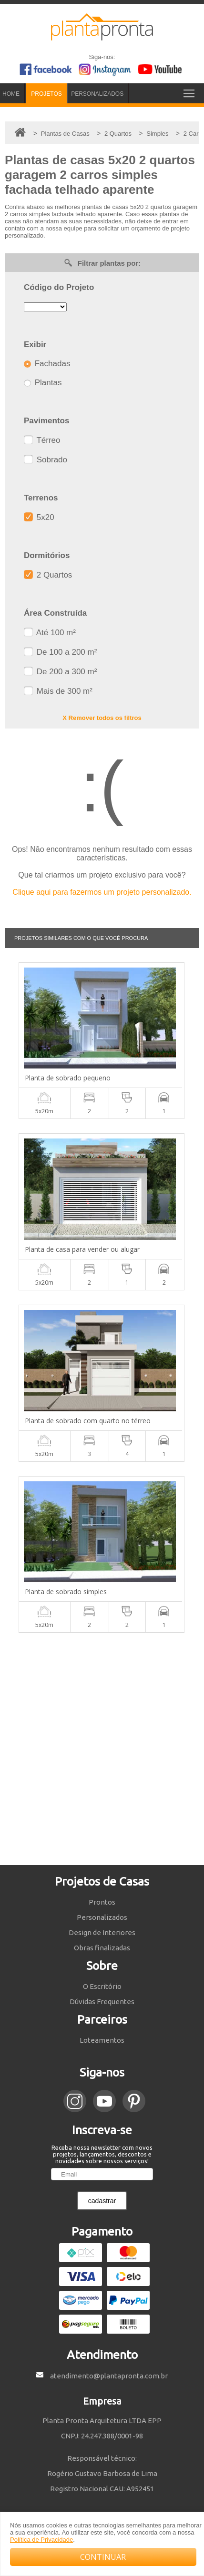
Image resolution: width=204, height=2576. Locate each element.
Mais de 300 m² (58, 691)
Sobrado (45, 459)
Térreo (42, 440)
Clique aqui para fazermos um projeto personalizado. (101, 892)
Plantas (42, 382)
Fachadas (47, 363)
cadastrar (102, 2201)
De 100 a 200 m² (60, 652)
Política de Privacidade (41, 2539)
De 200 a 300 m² (60, 671)
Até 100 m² (50, 632)
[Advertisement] (102, 1749)
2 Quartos (48, 574)
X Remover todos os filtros (101, 717)
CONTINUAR (103, 2557)
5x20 (39, 517)
